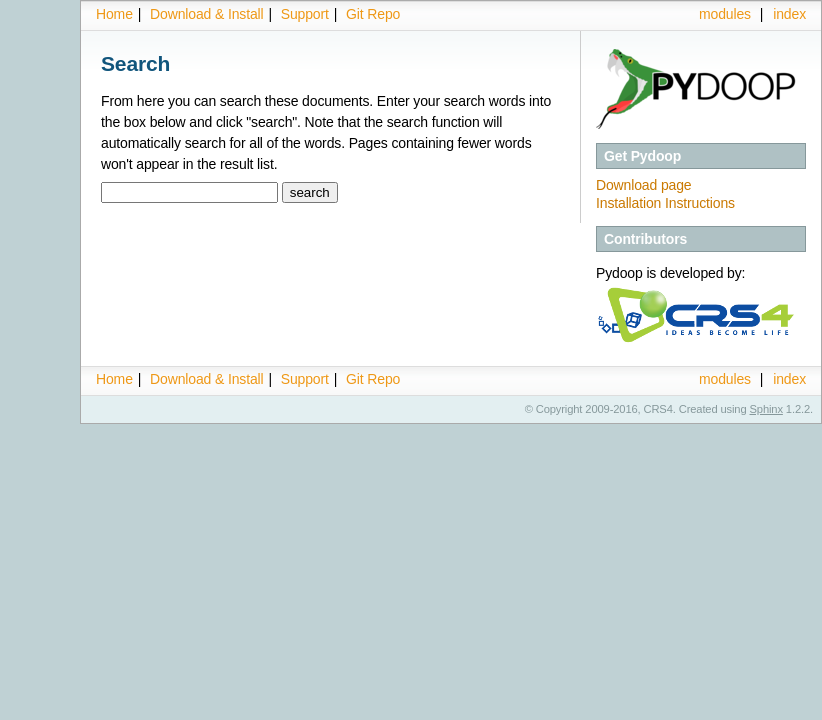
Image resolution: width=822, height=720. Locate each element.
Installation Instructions (665, 203)
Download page (643, 185)
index (789, 14)
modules (725, 14)
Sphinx (766, 409)
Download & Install (206, 14)
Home (114, 14)
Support (305, 14)
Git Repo (373, 14)
